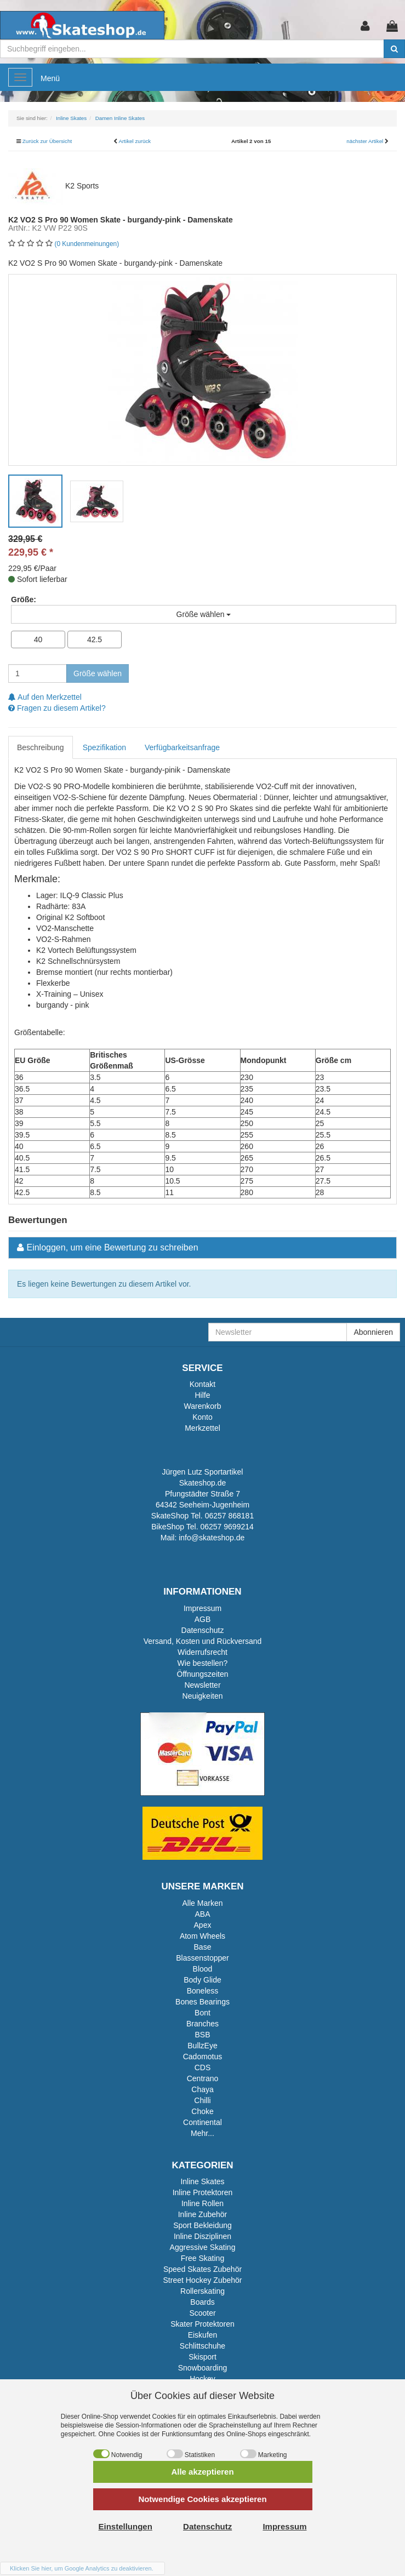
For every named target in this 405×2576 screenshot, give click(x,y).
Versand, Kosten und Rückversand (203, 1641)
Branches (202, 2023)
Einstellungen (125, 2526)
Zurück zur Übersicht (47, 141)
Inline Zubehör (202, 2214)
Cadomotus (203, 2056)
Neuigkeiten (202, 1696)
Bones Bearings (202, 2001)
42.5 (94, 639)
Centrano (203, 2078)
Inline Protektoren (203, 2192)
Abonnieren (373, 1332)
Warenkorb (202, 1406)
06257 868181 (229, 1515)
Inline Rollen (202, 2203)
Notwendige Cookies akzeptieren (202, 2499)
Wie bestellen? (203, 1663)
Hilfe (202, 1395)
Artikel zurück (134, 141)
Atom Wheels (202, 1936)
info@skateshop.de (211, 1537)
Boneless (203, 1990)
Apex (203, 1925)
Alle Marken (202, 1903)
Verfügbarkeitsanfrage (182, 747)
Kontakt (202, 1384)
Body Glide (202, 1979)
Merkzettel (202, 1428)
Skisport (202, 2356)
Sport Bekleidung (202, 2225)
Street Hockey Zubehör (202, 2280)
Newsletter (202, 1685)
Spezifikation (104, 747)
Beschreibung (40, 747)
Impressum (202, 1608)
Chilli (202, 2100)
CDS (203, 2067)
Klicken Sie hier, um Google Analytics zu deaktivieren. (81, 2568)
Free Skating (202, 2258)
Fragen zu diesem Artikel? (57, 708)
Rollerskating (202, 2291)
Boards (202, 2302)
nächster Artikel (365, 141)
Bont (202, 2012)
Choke (202, 2111)
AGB (203, 1619)
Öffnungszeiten (203, 1674)
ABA (202, 1914)
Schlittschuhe (202, 2345)
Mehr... (202, 2133)
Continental (202, 2122)
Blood (203, 1968)
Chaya (202, 2089)
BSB (202, 2034)
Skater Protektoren (202, 2324)
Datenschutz (202, 1630)
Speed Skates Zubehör (202, 2269)
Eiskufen (203, 2335)
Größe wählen (97, 673)
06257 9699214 (226, 1526)
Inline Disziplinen (202, 2236)
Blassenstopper (202, 1958)
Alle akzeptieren (202, 2471)
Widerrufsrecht (202, 1652)
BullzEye (202, 2045)
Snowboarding (202, 2367)
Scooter (202, 2313)
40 (38, 639)
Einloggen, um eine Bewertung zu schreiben (112, 1247)
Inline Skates (202, 2181)
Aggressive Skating (203, 2247)
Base (203, 1947)
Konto (202, 1417)
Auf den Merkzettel (45, 697)
